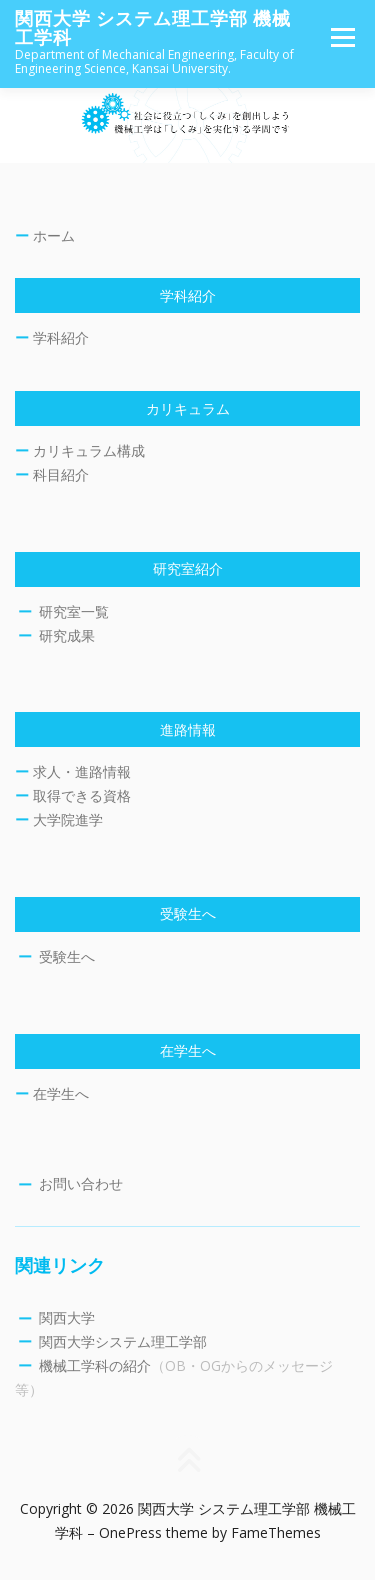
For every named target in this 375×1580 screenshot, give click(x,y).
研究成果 (67, 635)
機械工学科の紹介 (95, 1365)
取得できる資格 (82, 795)
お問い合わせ (81, 1183)
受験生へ (67, 956)
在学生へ (61, 1093)
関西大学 (67, 1317)
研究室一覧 (74, 611)
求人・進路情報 (82, 771)
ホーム (54, 235)
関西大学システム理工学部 (123, 1341)
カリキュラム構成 (89, 450)
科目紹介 (61, 474)
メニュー (342, 37)
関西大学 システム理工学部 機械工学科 (153, 28)
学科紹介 (61, 337)
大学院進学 (68, 819)
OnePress (130, 1532)
